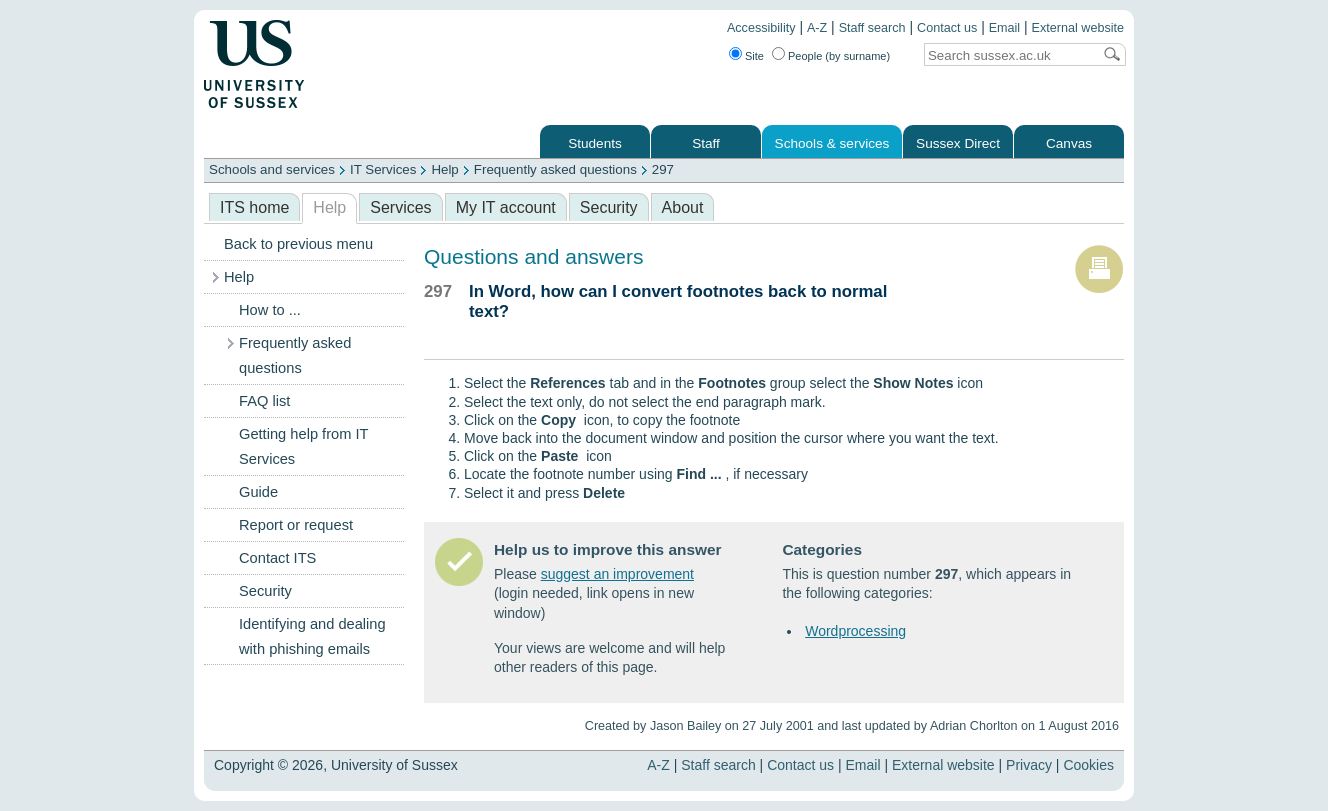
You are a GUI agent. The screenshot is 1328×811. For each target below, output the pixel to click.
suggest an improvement (617, 574)
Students (595, 143)
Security (609, 207)
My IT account (506, 207)
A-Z (817, 28)
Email (1005, 28)
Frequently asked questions (555, 169)
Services (400, 207)
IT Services (383, 169)
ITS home (254, 207)
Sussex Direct (958, 143)
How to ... (270, 310)
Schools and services (272, 169)
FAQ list (264, 401)
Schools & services (832, 143)
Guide (258, 492)
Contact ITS (277, 558)
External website (1078, 28)
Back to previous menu (298, 244)
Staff (706, 143)
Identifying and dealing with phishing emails (312, 636)
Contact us (947, 28)
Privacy (1029, 765)
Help (444, 169)
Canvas (1069, 143)
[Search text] (1008, 55)
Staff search (872, 28)
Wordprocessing (855, 631)
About (683, 207)
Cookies (1088, 765)
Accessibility (761, 28)
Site (754, 56)
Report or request (296, 525)
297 (663, 169)
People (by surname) (839, 56)
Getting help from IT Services (303, 446)
